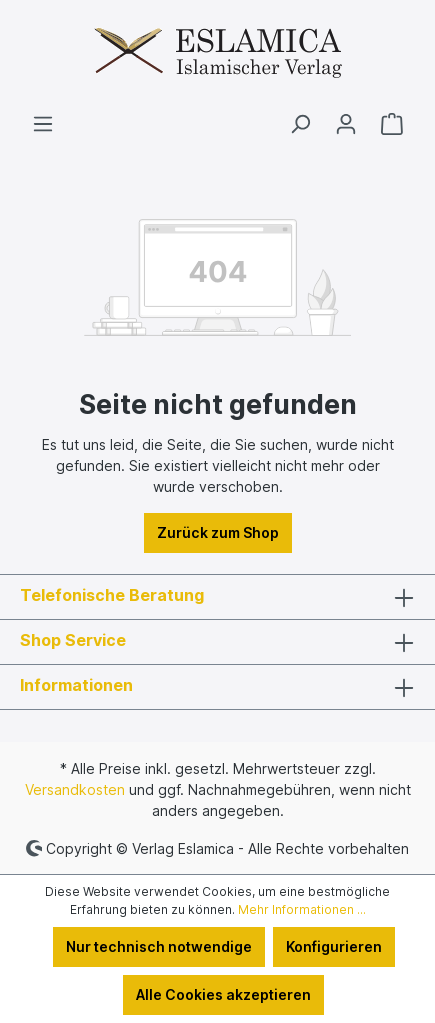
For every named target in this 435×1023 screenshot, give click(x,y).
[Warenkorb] (392, 124)
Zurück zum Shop (218, 532)
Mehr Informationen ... (302, 909)
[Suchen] (300, 124)
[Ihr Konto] (346, 124)
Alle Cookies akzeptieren (223, 994)
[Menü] (43, 124)
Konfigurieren (334, 946)
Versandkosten (75, 789)
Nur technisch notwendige (159, 946)
